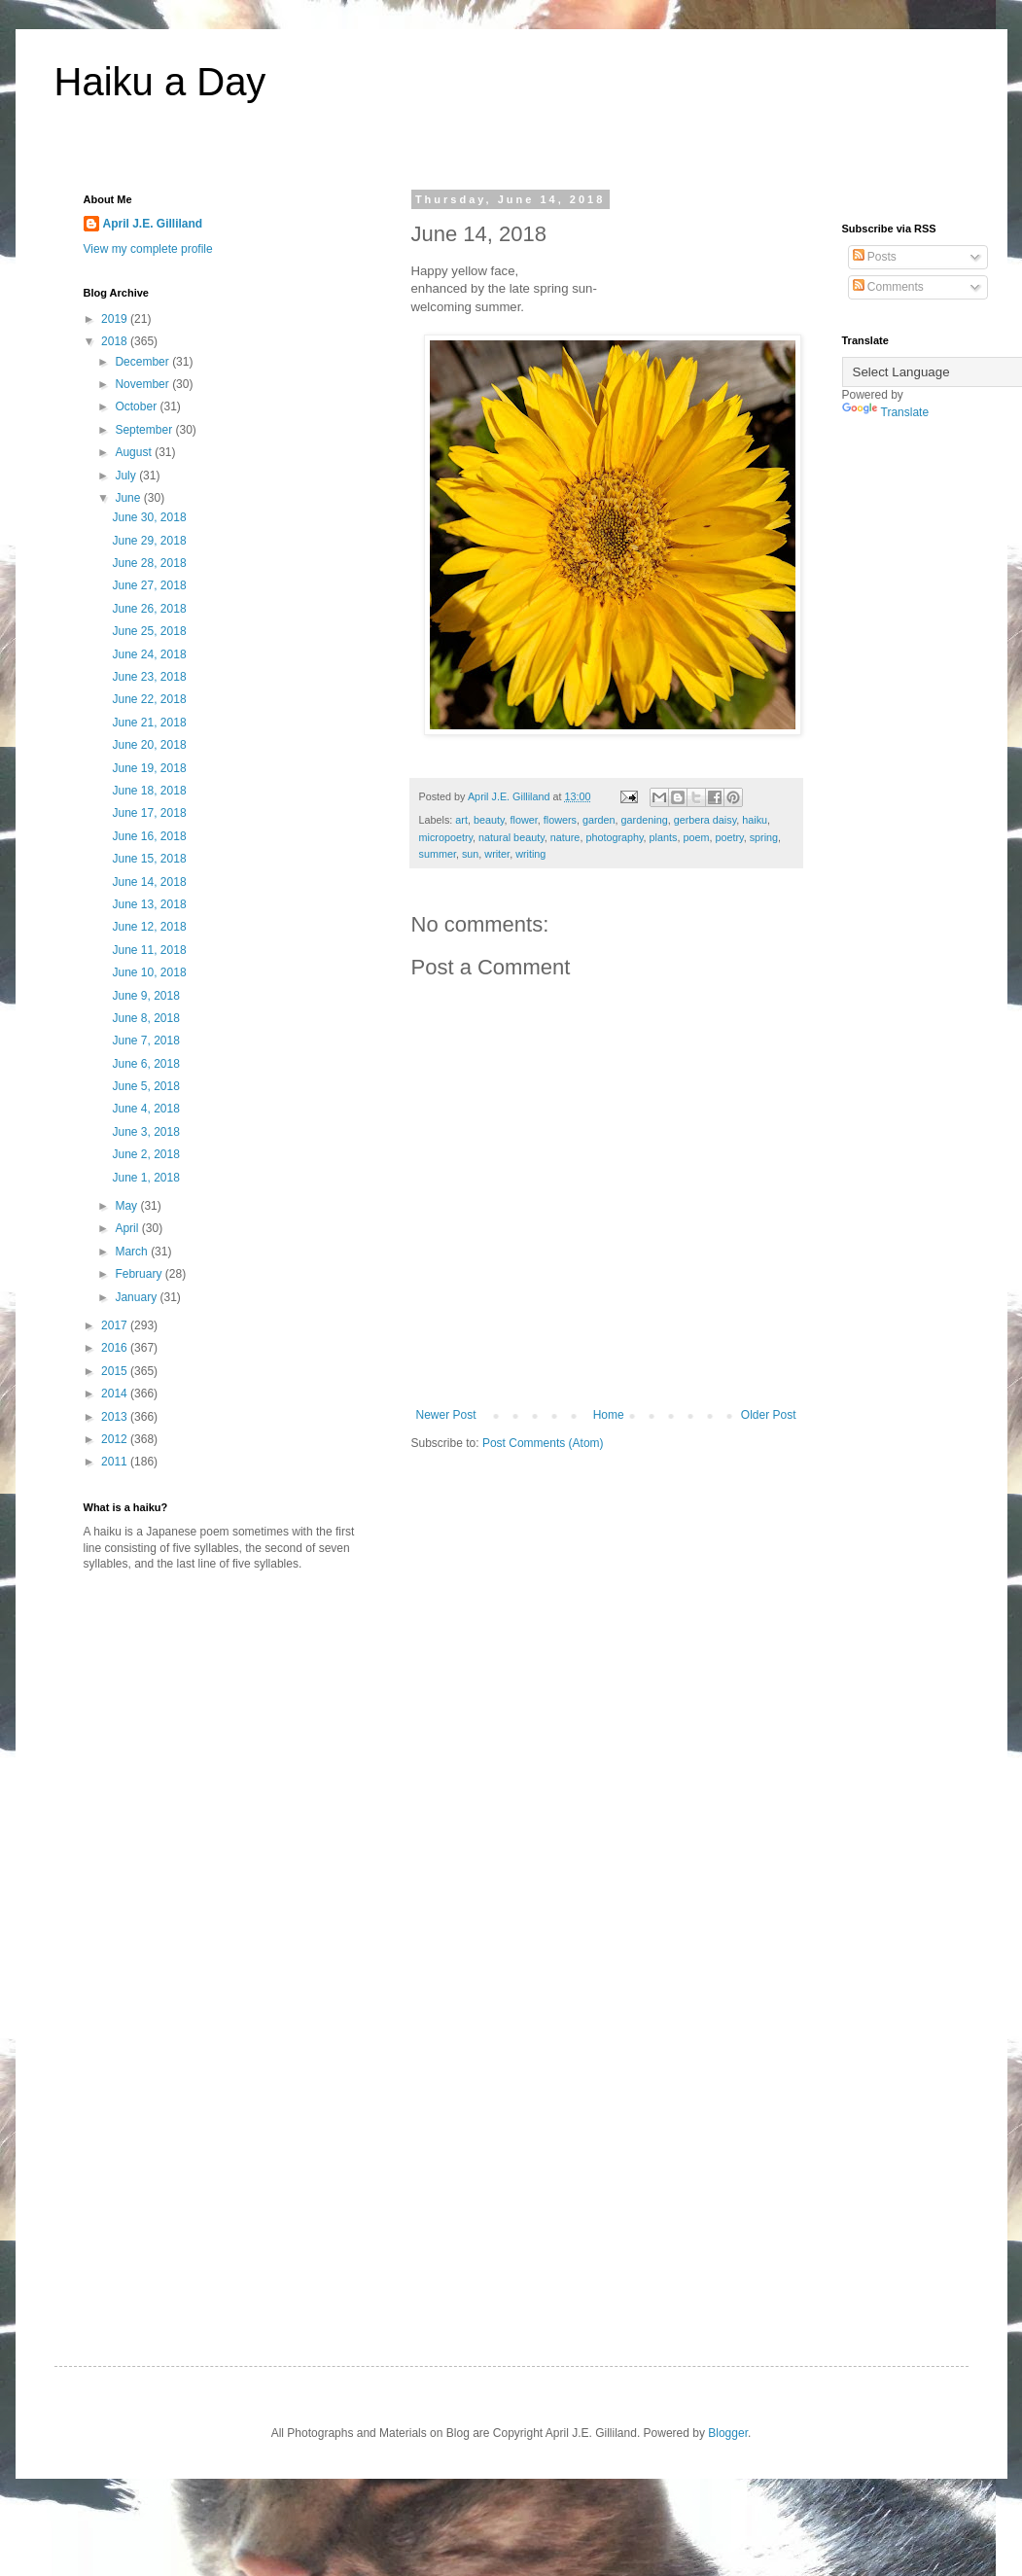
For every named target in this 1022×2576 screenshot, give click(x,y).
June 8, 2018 (145, 1018)
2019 (115, 319)
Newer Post (446, 1415)
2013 (115, 1417)
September (145, 430)
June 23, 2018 (149, 677)
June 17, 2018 (149, 813)
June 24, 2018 (149, 654)
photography (614, 837)
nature (565, 837)
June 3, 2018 (145, 1132)
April (128, 1228)
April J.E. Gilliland (153, 223)
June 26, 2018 (149, 609)
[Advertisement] (247, 1738)
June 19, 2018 (149, 768)
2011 (115, 1461)
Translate (886, 412)
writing (530, 854)
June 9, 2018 (145, 996)
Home (608, 1415)
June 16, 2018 (149, 836)
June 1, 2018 (145, 1177)
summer (437, 854)
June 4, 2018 (145, 1108)
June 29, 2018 (149, 540)
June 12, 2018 (149, 927)
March (133, 1251)
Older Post (768, 1415)
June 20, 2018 (149, 745)
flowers (560, 820)
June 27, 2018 (149, 585)
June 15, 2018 (149, 858)
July (127, 475)
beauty (489, 820)
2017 (115, 1325)
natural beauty (511, 837)
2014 (115, 1393)
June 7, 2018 (145, 1040)
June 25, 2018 (149, 631)
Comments (888, 287)
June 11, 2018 (149, 950)
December (143, 362)
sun (470, 854)
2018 (115, 341)
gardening (644, 820)
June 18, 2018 (149, 790)
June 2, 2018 (145, 1154)
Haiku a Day (160, 81)
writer (497, 854)
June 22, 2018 (149, 699)
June (129, 498)
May (127, 1206)
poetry (729, 837)
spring (764, 837)
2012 (115, 1439)
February (139, 1274)
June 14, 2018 (149, 882)
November (143, 384)
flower (524, 820)
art (461, 820)
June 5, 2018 (145, 1086)
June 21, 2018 (149, 722)
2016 (115, 1348)
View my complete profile (148, 249)
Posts (875, 257)
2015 (115, 1371)
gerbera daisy (705, 820)
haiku (754, 820)
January (137, 1297)
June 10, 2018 (149, 972)
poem (696, 837)
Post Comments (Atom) (543, 1443)
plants (664, 837)
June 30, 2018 (149, 517)
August (135, 452)
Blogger (728, 2433)
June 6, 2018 (145, 1064)
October (137, 406)
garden (599, 820)
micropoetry (446, 837)
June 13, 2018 (149, 904)
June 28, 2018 (149, 563)
